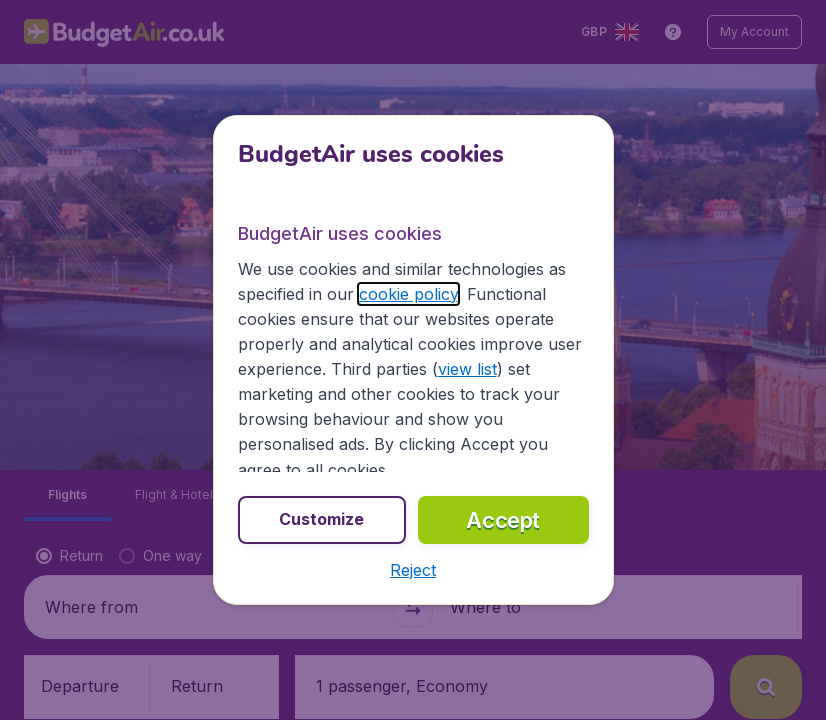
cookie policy (408, 294)
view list (467, 369)
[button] (413, 570)
